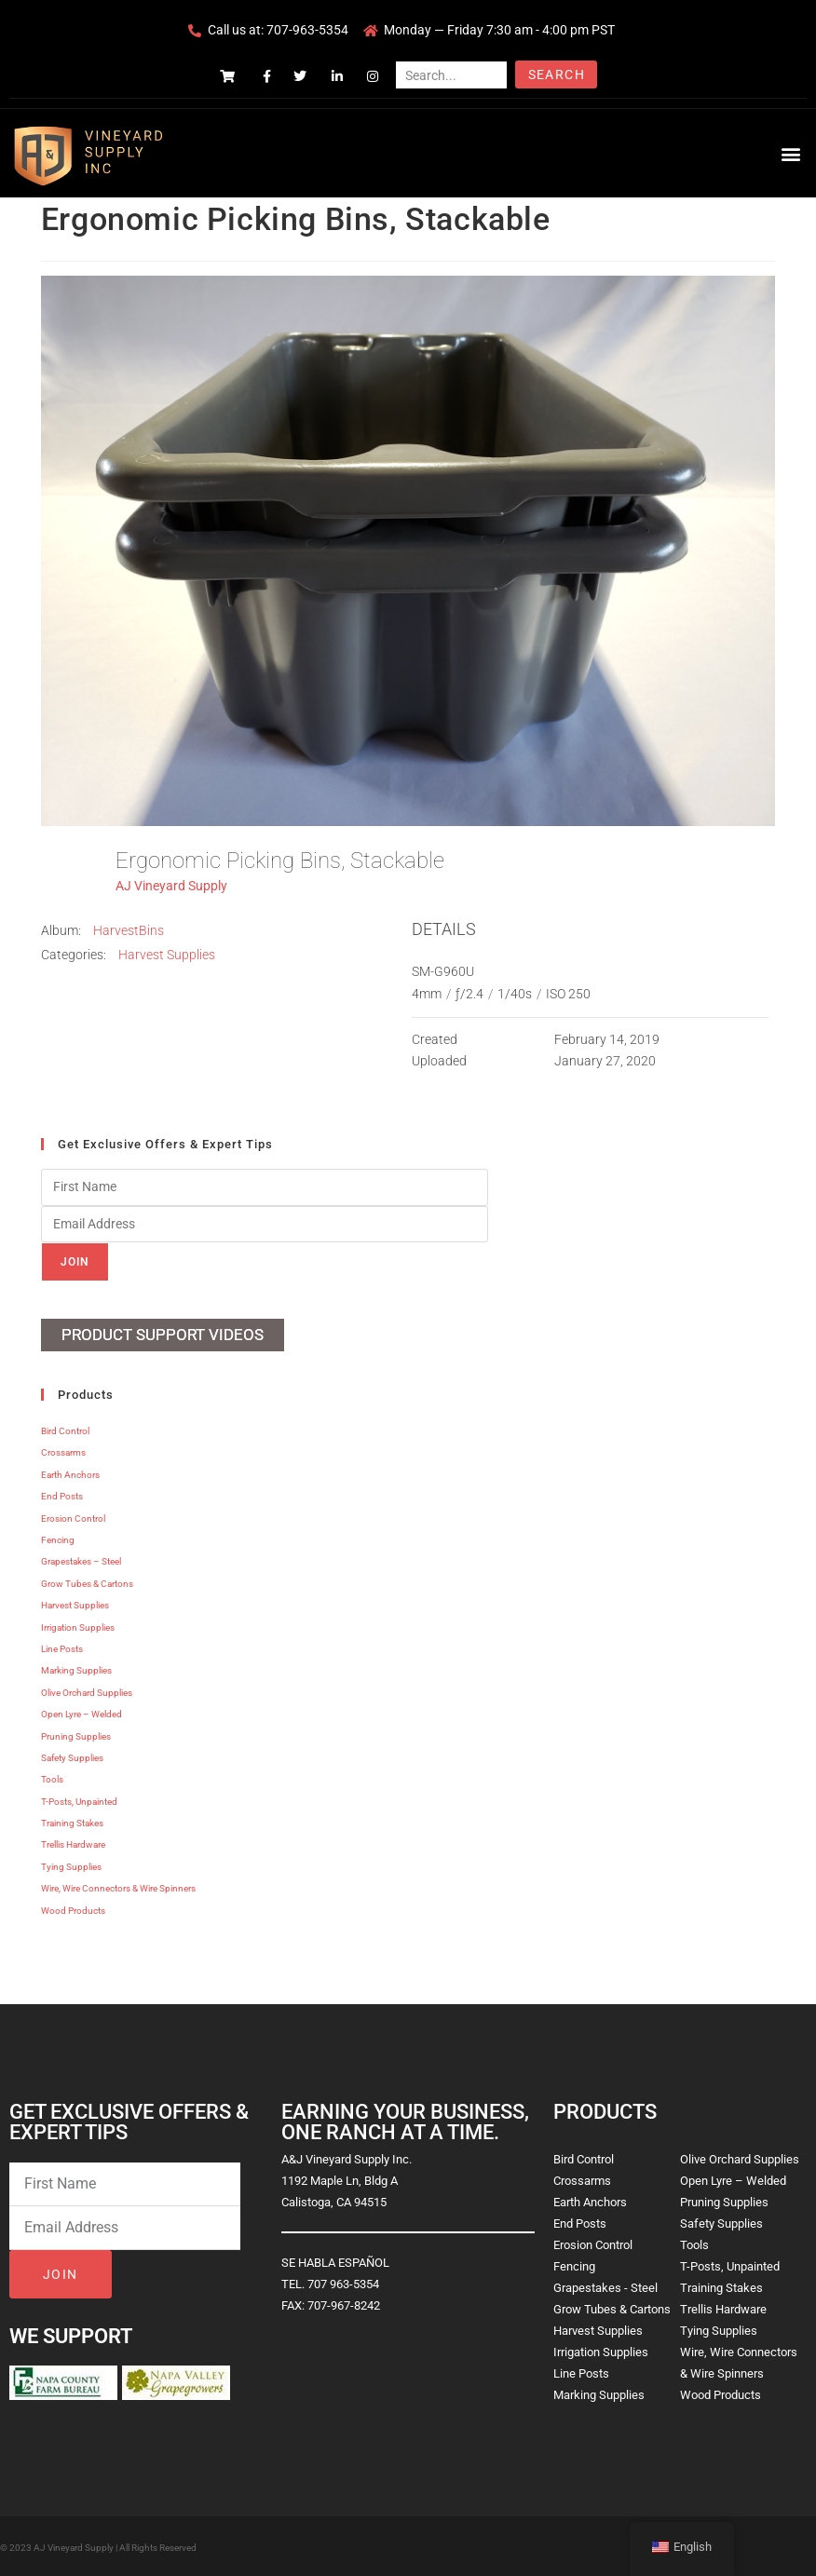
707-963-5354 (307, 29)
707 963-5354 (343, 2283)
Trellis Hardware (73, 1843)
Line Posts (62, 1648)
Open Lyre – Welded (81, 1713)
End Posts (62, 1495)
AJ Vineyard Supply (171, 885)
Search (556, 74)
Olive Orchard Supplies (86, 1692)
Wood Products (73, 1909)
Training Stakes (72, 1822)
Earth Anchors (70, 1474)
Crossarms (63, 1451)
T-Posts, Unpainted (79, 1800)
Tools (52, 1778)
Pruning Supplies (76, 1735)
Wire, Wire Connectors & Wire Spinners (118, 1887)
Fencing (58, 1539)
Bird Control (65, 1430)
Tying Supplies (71, 1866)
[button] (791, 153)
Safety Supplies (72, 1757)
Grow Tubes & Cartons (87, 1583)
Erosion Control (73, 1517)
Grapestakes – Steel (81, 1560)
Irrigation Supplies (78, 1626)
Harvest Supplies (166, 954)
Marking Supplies (76, 1669)
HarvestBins (128, 930)
